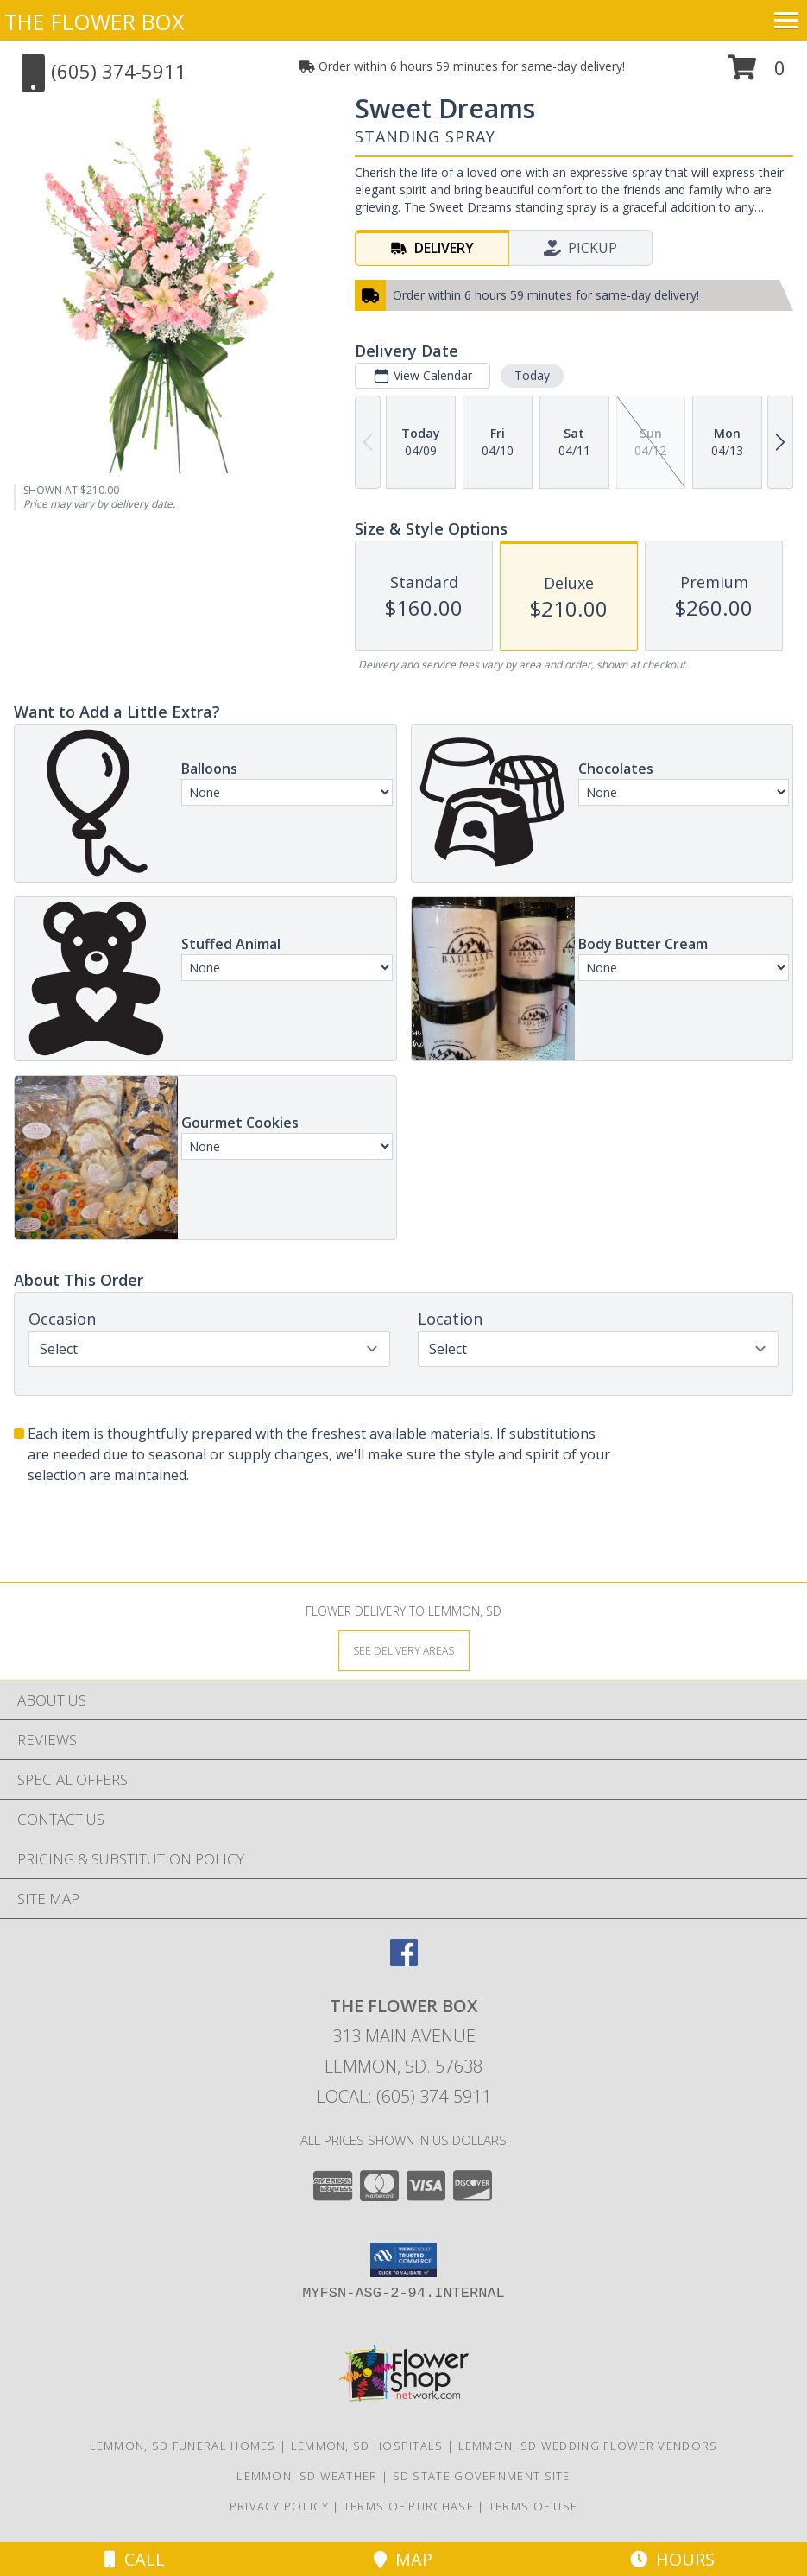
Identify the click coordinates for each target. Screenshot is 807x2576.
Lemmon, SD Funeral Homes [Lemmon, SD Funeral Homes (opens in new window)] (183, 2445)
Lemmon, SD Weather (306, 2476)
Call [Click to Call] (134, 2559)
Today (532, 375)
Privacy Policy (279, 2506)
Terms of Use (533, 2506)
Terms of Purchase (409, 2506)
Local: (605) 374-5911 (404, 2096)
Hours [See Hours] (672, 2559)
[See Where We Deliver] (404, 1650)
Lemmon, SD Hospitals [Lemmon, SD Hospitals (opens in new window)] (367, 2445)
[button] (756, 73)
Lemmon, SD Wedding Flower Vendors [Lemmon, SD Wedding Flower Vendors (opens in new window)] (588, 2445)
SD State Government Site (482, 2476)
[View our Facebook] (404, 1961)
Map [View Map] (403, 2559)
